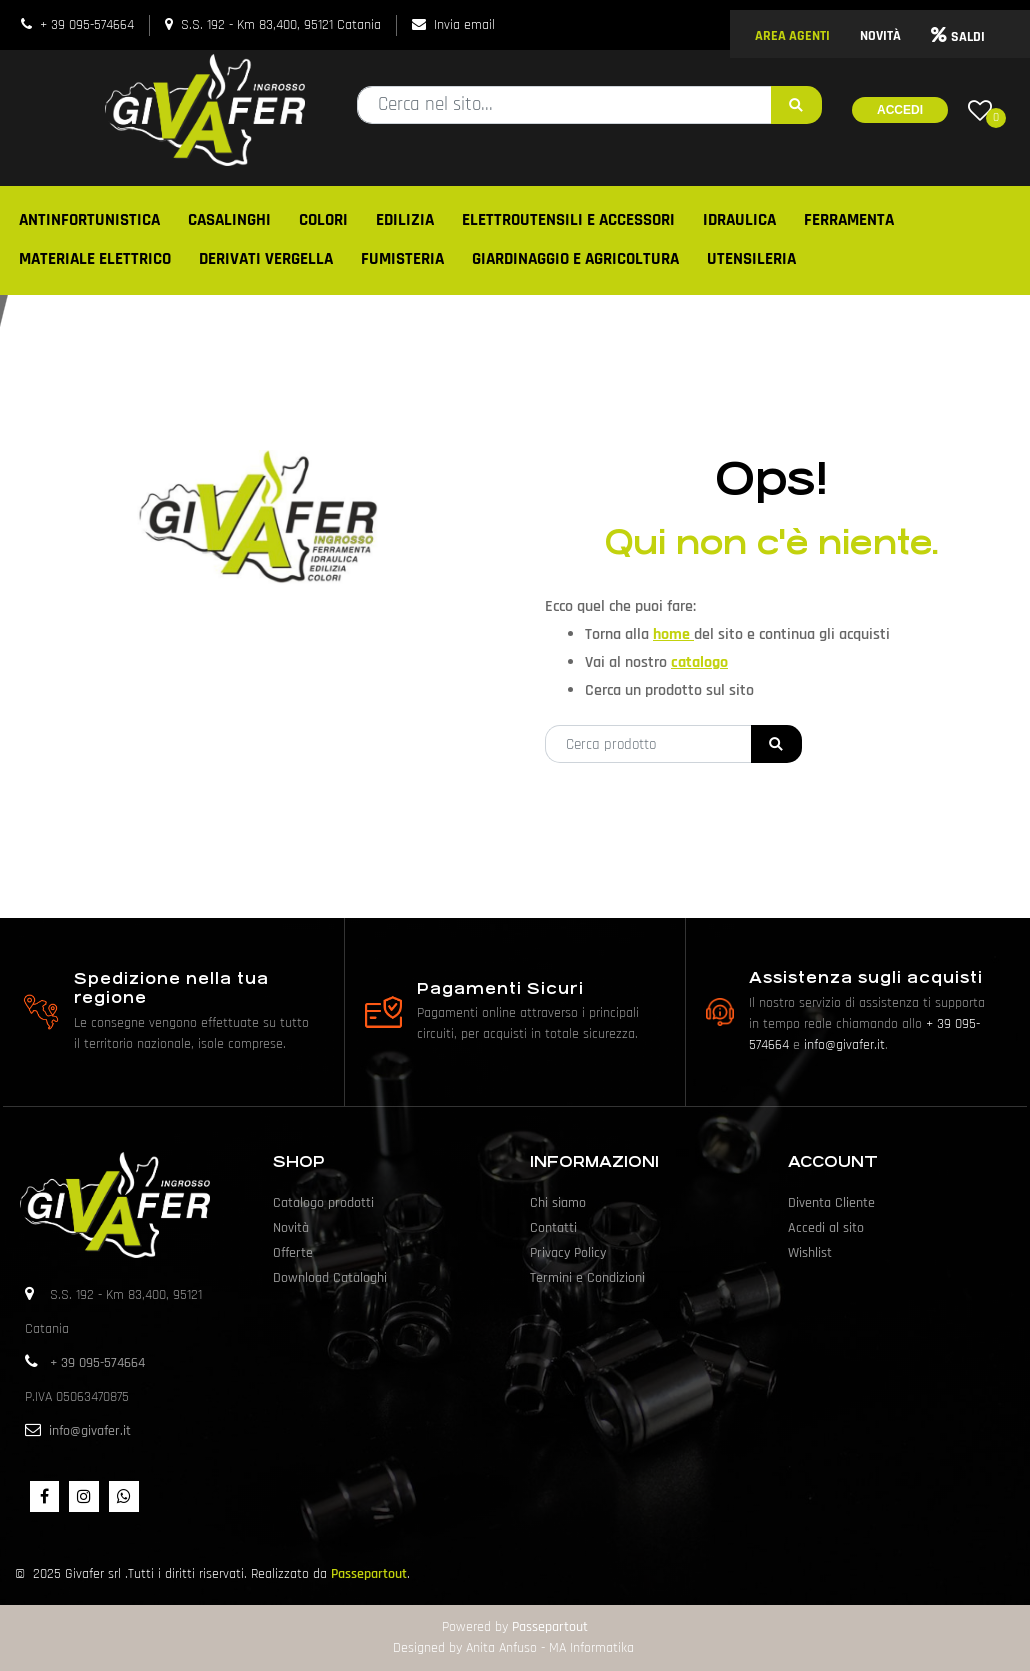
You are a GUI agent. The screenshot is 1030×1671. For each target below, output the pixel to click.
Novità (291, 1228)
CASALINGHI (229, 220)
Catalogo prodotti (323, 1203)
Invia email (464, 25)
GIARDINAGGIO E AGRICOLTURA (575, 259)
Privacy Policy (568, 1253)
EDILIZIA (405, 220)
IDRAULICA (739, 220)
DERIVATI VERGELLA (266, 259)
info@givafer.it (844, 1045)
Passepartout (369, 1574)
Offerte (293, 1253)
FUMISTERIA (402, 259)
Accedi (900, 110)
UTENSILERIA (751, 259)
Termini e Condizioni (587, 1278)
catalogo (699, 662)
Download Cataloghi (330, 1278)
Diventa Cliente (831, 1203)
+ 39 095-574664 (87, 25)
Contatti (553, 1228)
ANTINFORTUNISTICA (89, 220)
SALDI (958, 37)
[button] (796, 105)
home (673, 634)
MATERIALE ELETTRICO (95, 259)
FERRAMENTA (849, 220)
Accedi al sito (826, 1228)
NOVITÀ (880, 36)
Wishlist (810, 1253)
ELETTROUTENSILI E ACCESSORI (568, 220)
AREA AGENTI (792, 36)
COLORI (323, 220)
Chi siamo (558, 1203)
